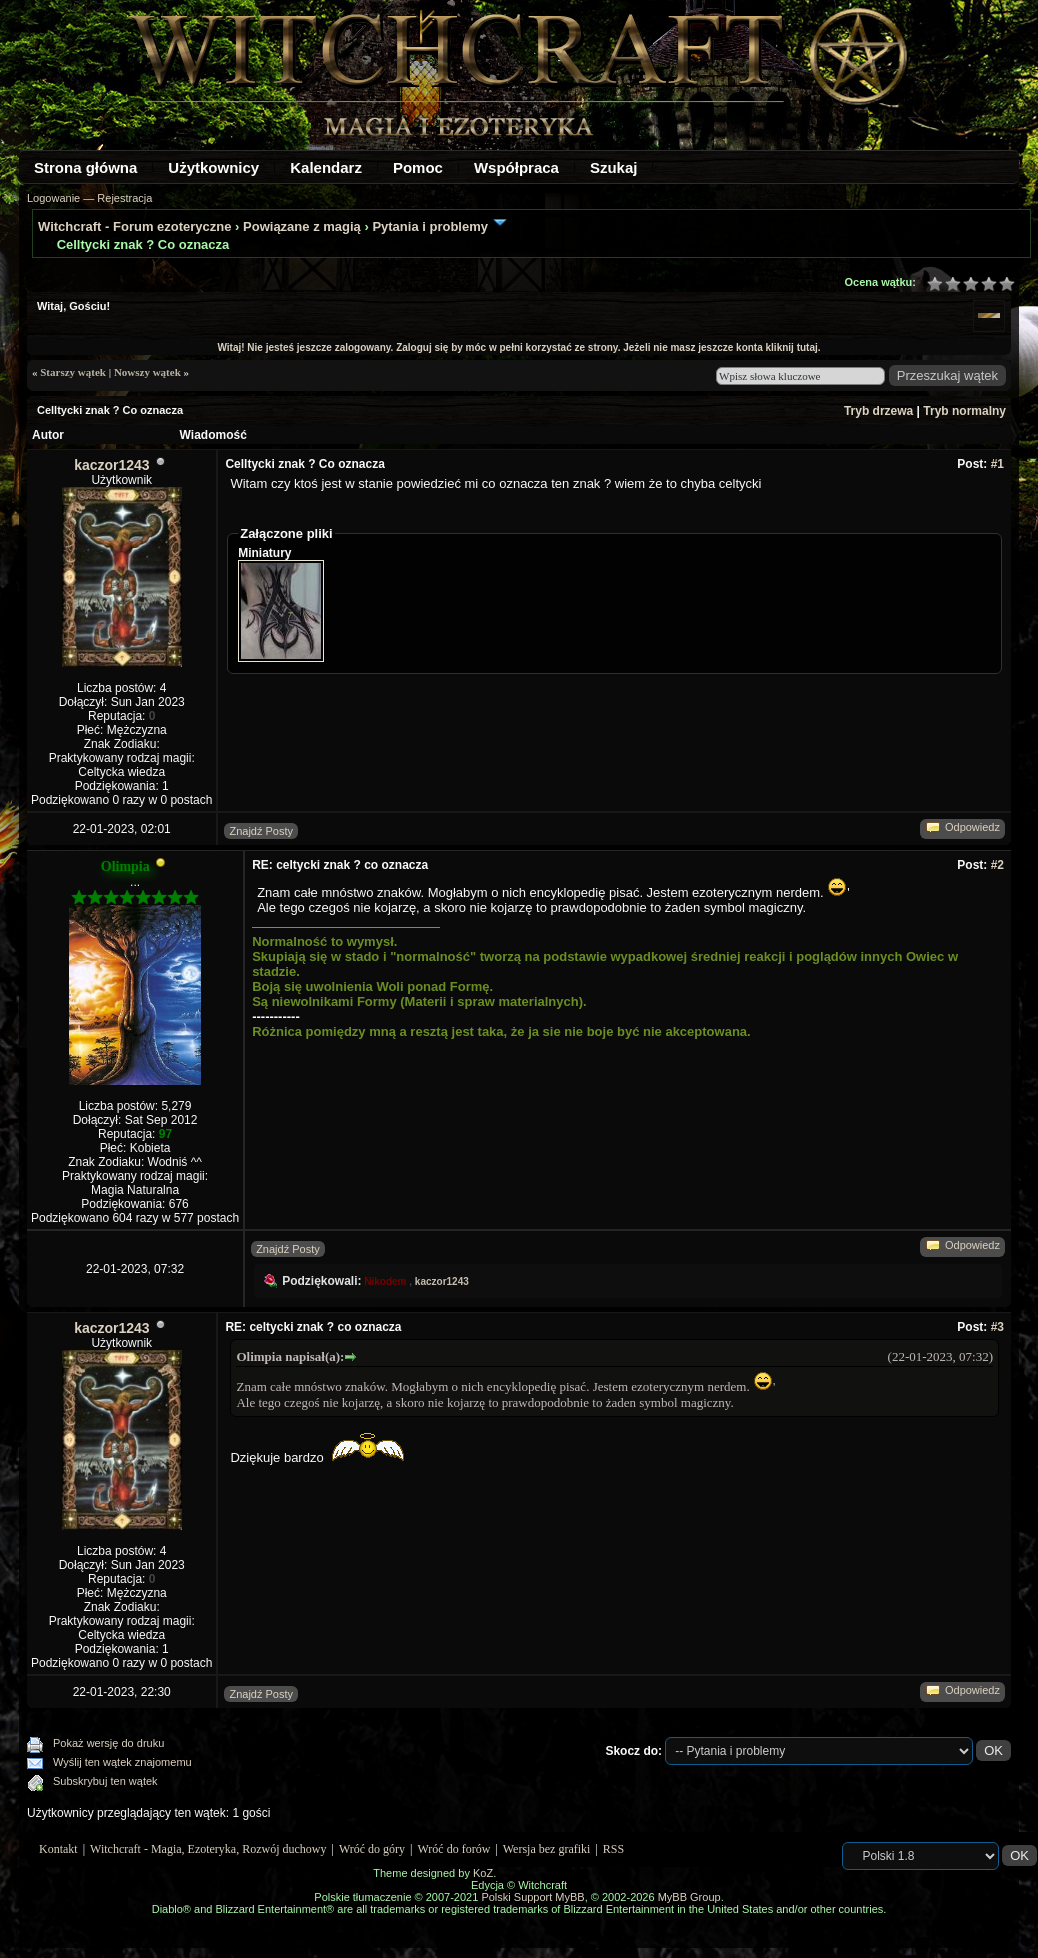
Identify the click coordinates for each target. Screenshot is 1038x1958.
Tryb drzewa (878, 411)
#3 (997, 1327)
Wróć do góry (372, 1849)
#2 (997, 865)
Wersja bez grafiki (547, 1849)
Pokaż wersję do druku (108, 1743)
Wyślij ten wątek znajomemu (122, 1762)
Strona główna (85, 167)
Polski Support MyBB (532, 1897)
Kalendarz (326, 167)
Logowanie (53, 198)
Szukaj (614, 167)
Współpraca (516, 167)
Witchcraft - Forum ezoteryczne (134, 226)
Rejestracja (124, 198)
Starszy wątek (73, 372)
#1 (997, 464)
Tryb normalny (964, 411)
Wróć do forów (454, 1849)
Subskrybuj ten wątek (105, 1781)
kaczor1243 (112, 465)
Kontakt (58, 1849)
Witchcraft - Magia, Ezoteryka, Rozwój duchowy (208, 1849)
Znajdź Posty (261, 831)
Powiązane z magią (302, 226)
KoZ (483, 1873)
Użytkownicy (213, 167)
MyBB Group (689, 1897)
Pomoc (418, 167)
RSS (613, 1849)
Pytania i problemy (430, 226)
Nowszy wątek (147, 372)
